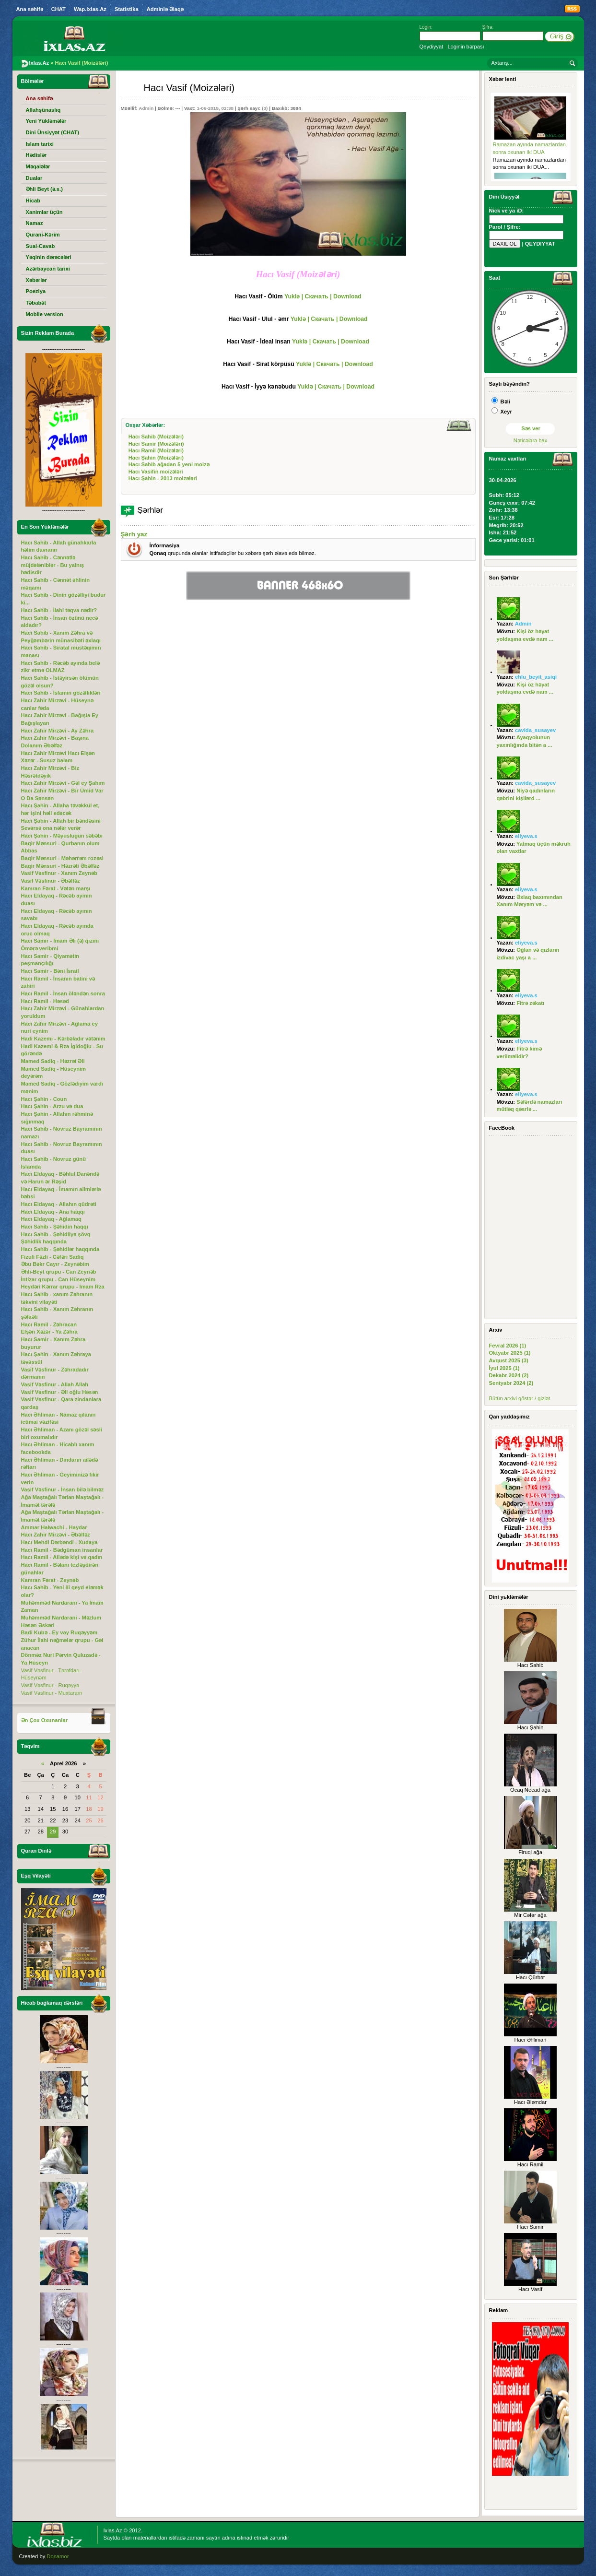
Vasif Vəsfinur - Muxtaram (51, 1693)
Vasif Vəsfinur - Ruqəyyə (50, 1685)
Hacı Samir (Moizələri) (156, 444)
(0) (265, 108)
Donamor (58, 2556)
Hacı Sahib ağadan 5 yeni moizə (169, 464)
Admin (146, 108)
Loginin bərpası (465, 46)
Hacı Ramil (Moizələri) (156, 450)
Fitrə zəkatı (530, 1003)
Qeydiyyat (432, 46)
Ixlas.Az (113, 2530)
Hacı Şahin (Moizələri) (156, 458)
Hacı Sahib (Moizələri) (156, 436)
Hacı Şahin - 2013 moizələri (163, 478)
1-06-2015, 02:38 (215, 108)
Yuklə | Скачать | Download (323, 296)
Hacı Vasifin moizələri (156, 471)
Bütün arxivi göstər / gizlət (519, 1398)
